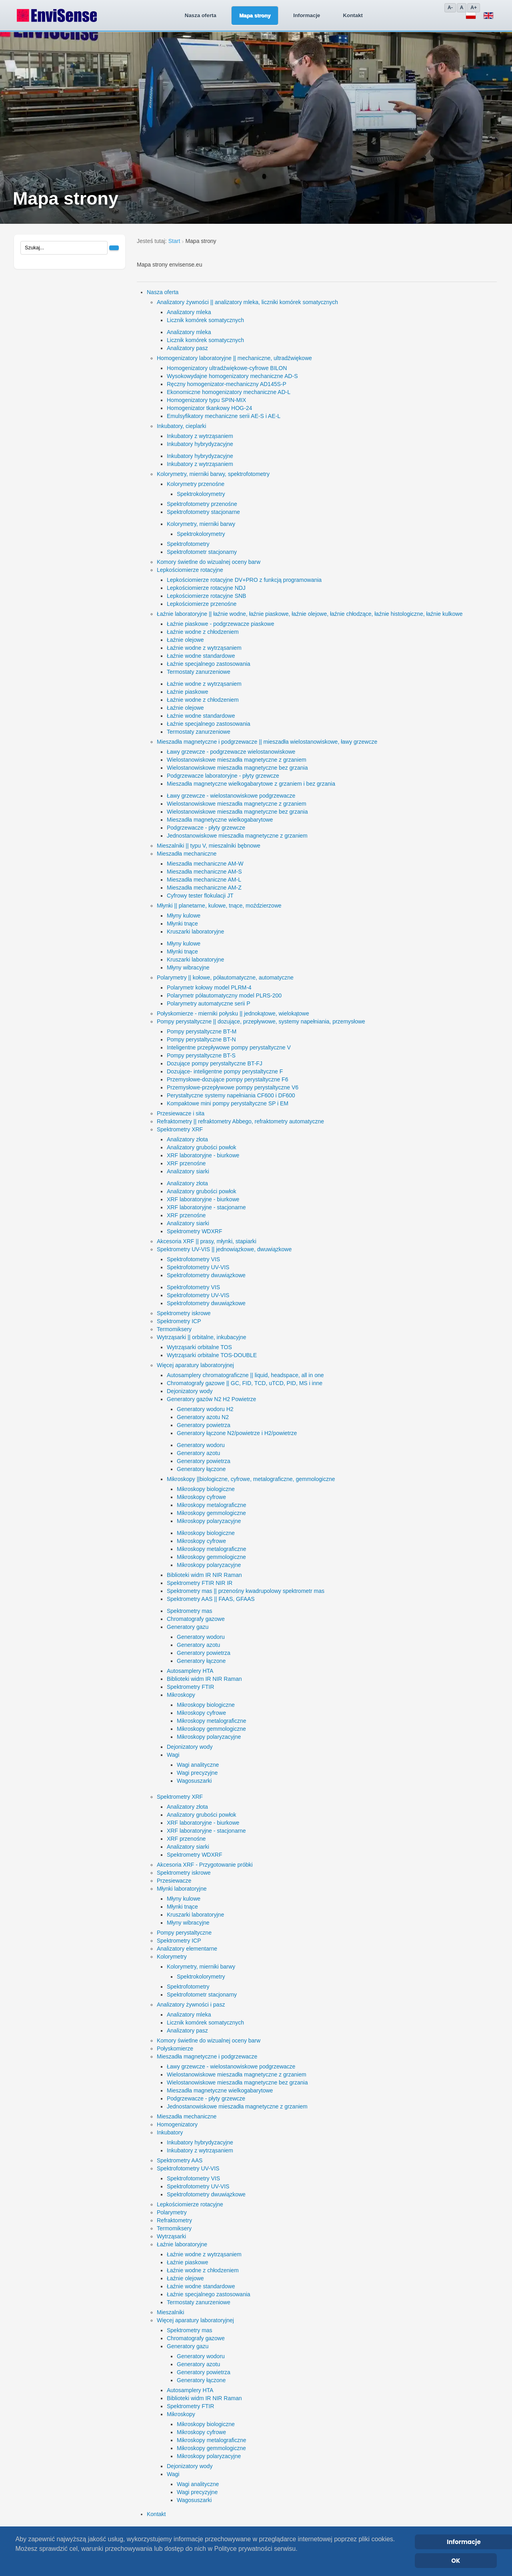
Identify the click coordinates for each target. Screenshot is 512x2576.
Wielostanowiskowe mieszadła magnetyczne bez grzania (237, 767)
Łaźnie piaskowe (187, 692)
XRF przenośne (186, 1163)
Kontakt (311, 15)
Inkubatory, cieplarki (181, 426)
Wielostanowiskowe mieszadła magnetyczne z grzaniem (236, 759)
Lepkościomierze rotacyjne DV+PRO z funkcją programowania (244, 580)
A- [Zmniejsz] (450, 7)
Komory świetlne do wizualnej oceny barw (208, 562)
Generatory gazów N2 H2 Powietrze (211, 1399)
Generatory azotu (198, 1453)
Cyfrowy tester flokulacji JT (200, 895)
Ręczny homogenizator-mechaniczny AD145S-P (226, 384)
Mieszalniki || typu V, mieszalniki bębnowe (208, 845)
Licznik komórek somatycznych (205, 320)
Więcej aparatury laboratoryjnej (195, 1365)
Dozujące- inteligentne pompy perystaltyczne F (225, 1071)
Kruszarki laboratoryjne (195, 931)
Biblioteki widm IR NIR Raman (204, 1575)
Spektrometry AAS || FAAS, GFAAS (211, 1599)
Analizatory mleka (189, 312)
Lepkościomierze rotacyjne (190, 570)
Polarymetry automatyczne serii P (208, 1003)
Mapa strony (212, 15)
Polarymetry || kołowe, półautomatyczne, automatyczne (225, 977)
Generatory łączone (201, 1469)
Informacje (264, 15)
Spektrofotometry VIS (193, 1259)
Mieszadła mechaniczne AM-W (205, 863)
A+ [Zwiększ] (473, 7)
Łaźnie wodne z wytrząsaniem (204, 648)
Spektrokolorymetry (201, 494)
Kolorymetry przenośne (195, 484)
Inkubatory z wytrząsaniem (200, 436)
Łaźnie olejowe (185, 640)
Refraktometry (174, 2220)
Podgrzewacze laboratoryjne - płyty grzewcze (223, 775)
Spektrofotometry (188, 544)
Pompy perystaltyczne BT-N (201, 1039)
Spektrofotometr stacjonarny (202, 552)
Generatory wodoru (201, 1445)
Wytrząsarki (171, 2236)
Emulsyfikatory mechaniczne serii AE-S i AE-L (223, 416)
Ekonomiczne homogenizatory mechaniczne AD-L (228, 392)
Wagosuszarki (194, 1781)
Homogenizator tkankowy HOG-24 (209, 408)
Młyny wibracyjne (188, 967)
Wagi (173, 1755)
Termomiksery (174, 1329)
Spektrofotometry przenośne (202, 504)
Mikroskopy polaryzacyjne (209, 1521)
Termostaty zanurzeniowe (198, 672)
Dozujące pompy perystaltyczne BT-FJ (214, 1063)
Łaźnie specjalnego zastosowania (208, 664)
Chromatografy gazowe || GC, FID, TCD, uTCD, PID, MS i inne (244, 1383)
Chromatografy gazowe (196, 1619)
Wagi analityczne (198, 1765)
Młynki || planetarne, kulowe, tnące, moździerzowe (219, 905)
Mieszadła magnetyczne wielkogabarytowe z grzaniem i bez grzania (251, 783)
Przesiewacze (174, 1880)
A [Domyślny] (462, 7)
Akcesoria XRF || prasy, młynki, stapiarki (206, 1241)
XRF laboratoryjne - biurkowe (203, 1155)
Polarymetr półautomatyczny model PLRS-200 (224, 995)
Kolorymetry (172, 1956)
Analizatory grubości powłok (201, 1147)
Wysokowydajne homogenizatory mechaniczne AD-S (232, 376)
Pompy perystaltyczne (184, 1932)
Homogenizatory (177, 2124)
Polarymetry (172, 2212)
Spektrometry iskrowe (184, 1313)
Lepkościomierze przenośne (201, 604)
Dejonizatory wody (189, 1391)
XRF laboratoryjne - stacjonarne (206, 1207)
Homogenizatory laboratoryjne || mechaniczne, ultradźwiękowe (234, 358)
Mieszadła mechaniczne (186, 853)
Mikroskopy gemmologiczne (211, 1513)
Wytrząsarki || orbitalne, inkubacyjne (201, 1337)
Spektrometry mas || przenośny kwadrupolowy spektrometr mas (245, 1591)
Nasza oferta (158, 15)
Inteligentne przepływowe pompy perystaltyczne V (229, 1047)
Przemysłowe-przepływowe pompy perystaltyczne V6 (232, 1087)
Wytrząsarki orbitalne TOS (199, 1347)
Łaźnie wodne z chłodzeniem (203, 632)
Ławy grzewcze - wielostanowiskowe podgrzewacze (231, 795)
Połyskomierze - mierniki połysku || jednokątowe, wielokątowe (233, 1013)
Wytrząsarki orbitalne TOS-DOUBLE (212, 1355)
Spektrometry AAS (179, 2160)
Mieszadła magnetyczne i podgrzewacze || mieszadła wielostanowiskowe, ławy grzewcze (267, 742)
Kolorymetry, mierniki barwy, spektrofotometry (213, 474)
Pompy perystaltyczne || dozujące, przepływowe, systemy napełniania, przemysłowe (261, 1021)
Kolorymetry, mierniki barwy (201, 524)
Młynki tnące (182, 923)
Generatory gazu (187, 1627)
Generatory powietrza (203, 1425)
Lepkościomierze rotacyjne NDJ (206, 588)
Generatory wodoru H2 (205, 1409)
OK (455, 2560)
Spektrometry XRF (180, 1129)
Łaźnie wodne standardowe (201, 656)
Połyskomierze (175, 2048)
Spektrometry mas (189, 1611)
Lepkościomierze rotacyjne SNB (206, 596)
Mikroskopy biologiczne (206, 1489)
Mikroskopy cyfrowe (201, 1497)
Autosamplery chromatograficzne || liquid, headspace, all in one (245, 1375)
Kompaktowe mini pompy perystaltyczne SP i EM (227, 1103)
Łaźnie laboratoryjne (182, 2244)
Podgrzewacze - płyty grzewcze (206, 827)
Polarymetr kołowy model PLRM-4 (209, 987)
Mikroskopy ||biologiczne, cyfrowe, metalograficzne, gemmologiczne (251, 1479)
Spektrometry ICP (179, 1321)
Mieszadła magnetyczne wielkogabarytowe (220, 819)
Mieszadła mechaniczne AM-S (204, 871)
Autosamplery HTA (190, 1671)
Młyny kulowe (183, 915)
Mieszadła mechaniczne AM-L (204, 879)
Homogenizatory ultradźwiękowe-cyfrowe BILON (227, 368)
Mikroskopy (181, 1695)
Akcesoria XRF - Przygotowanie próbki (205, 1864)
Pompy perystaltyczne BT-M (201, 1031)
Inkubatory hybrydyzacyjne (200, 444)
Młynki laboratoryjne (182, 1888)
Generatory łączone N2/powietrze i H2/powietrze (237, 1433)
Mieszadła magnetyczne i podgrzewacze (207, 2056)
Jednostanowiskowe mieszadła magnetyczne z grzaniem (237, 835)
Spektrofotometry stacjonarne (203, 512)
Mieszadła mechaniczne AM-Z (204, 887)
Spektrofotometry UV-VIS (198, 1267)
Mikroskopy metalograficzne (211, 1505)
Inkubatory (170, 2132)
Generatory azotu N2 (203, 1417)
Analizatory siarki (188, 1171)
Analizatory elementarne (187, 1948)
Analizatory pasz (187, 348)
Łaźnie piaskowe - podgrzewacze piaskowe (220, 624)
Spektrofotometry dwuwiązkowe (206, 1275)
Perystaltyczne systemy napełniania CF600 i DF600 (231, 1095)
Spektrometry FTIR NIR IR (199, 1583)
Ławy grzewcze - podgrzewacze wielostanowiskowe (231, 752)
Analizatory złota (187, 1139)
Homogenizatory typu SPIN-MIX (206, 400)
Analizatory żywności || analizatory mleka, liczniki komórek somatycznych (247, 302)
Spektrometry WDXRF (194, 1231)
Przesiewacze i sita (180, 1113)
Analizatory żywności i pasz (191, 2004)
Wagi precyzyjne (197, 1773)
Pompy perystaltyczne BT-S (201, 1055)
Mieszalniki (170, 2312)
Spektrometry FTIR (190, 1687)
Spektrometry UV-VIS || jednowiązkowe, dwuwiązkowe (224, 1249)
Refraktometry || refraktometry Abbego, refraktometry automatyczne (240, 1121)
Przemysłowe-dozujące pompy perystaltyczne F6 (227, 1079)
